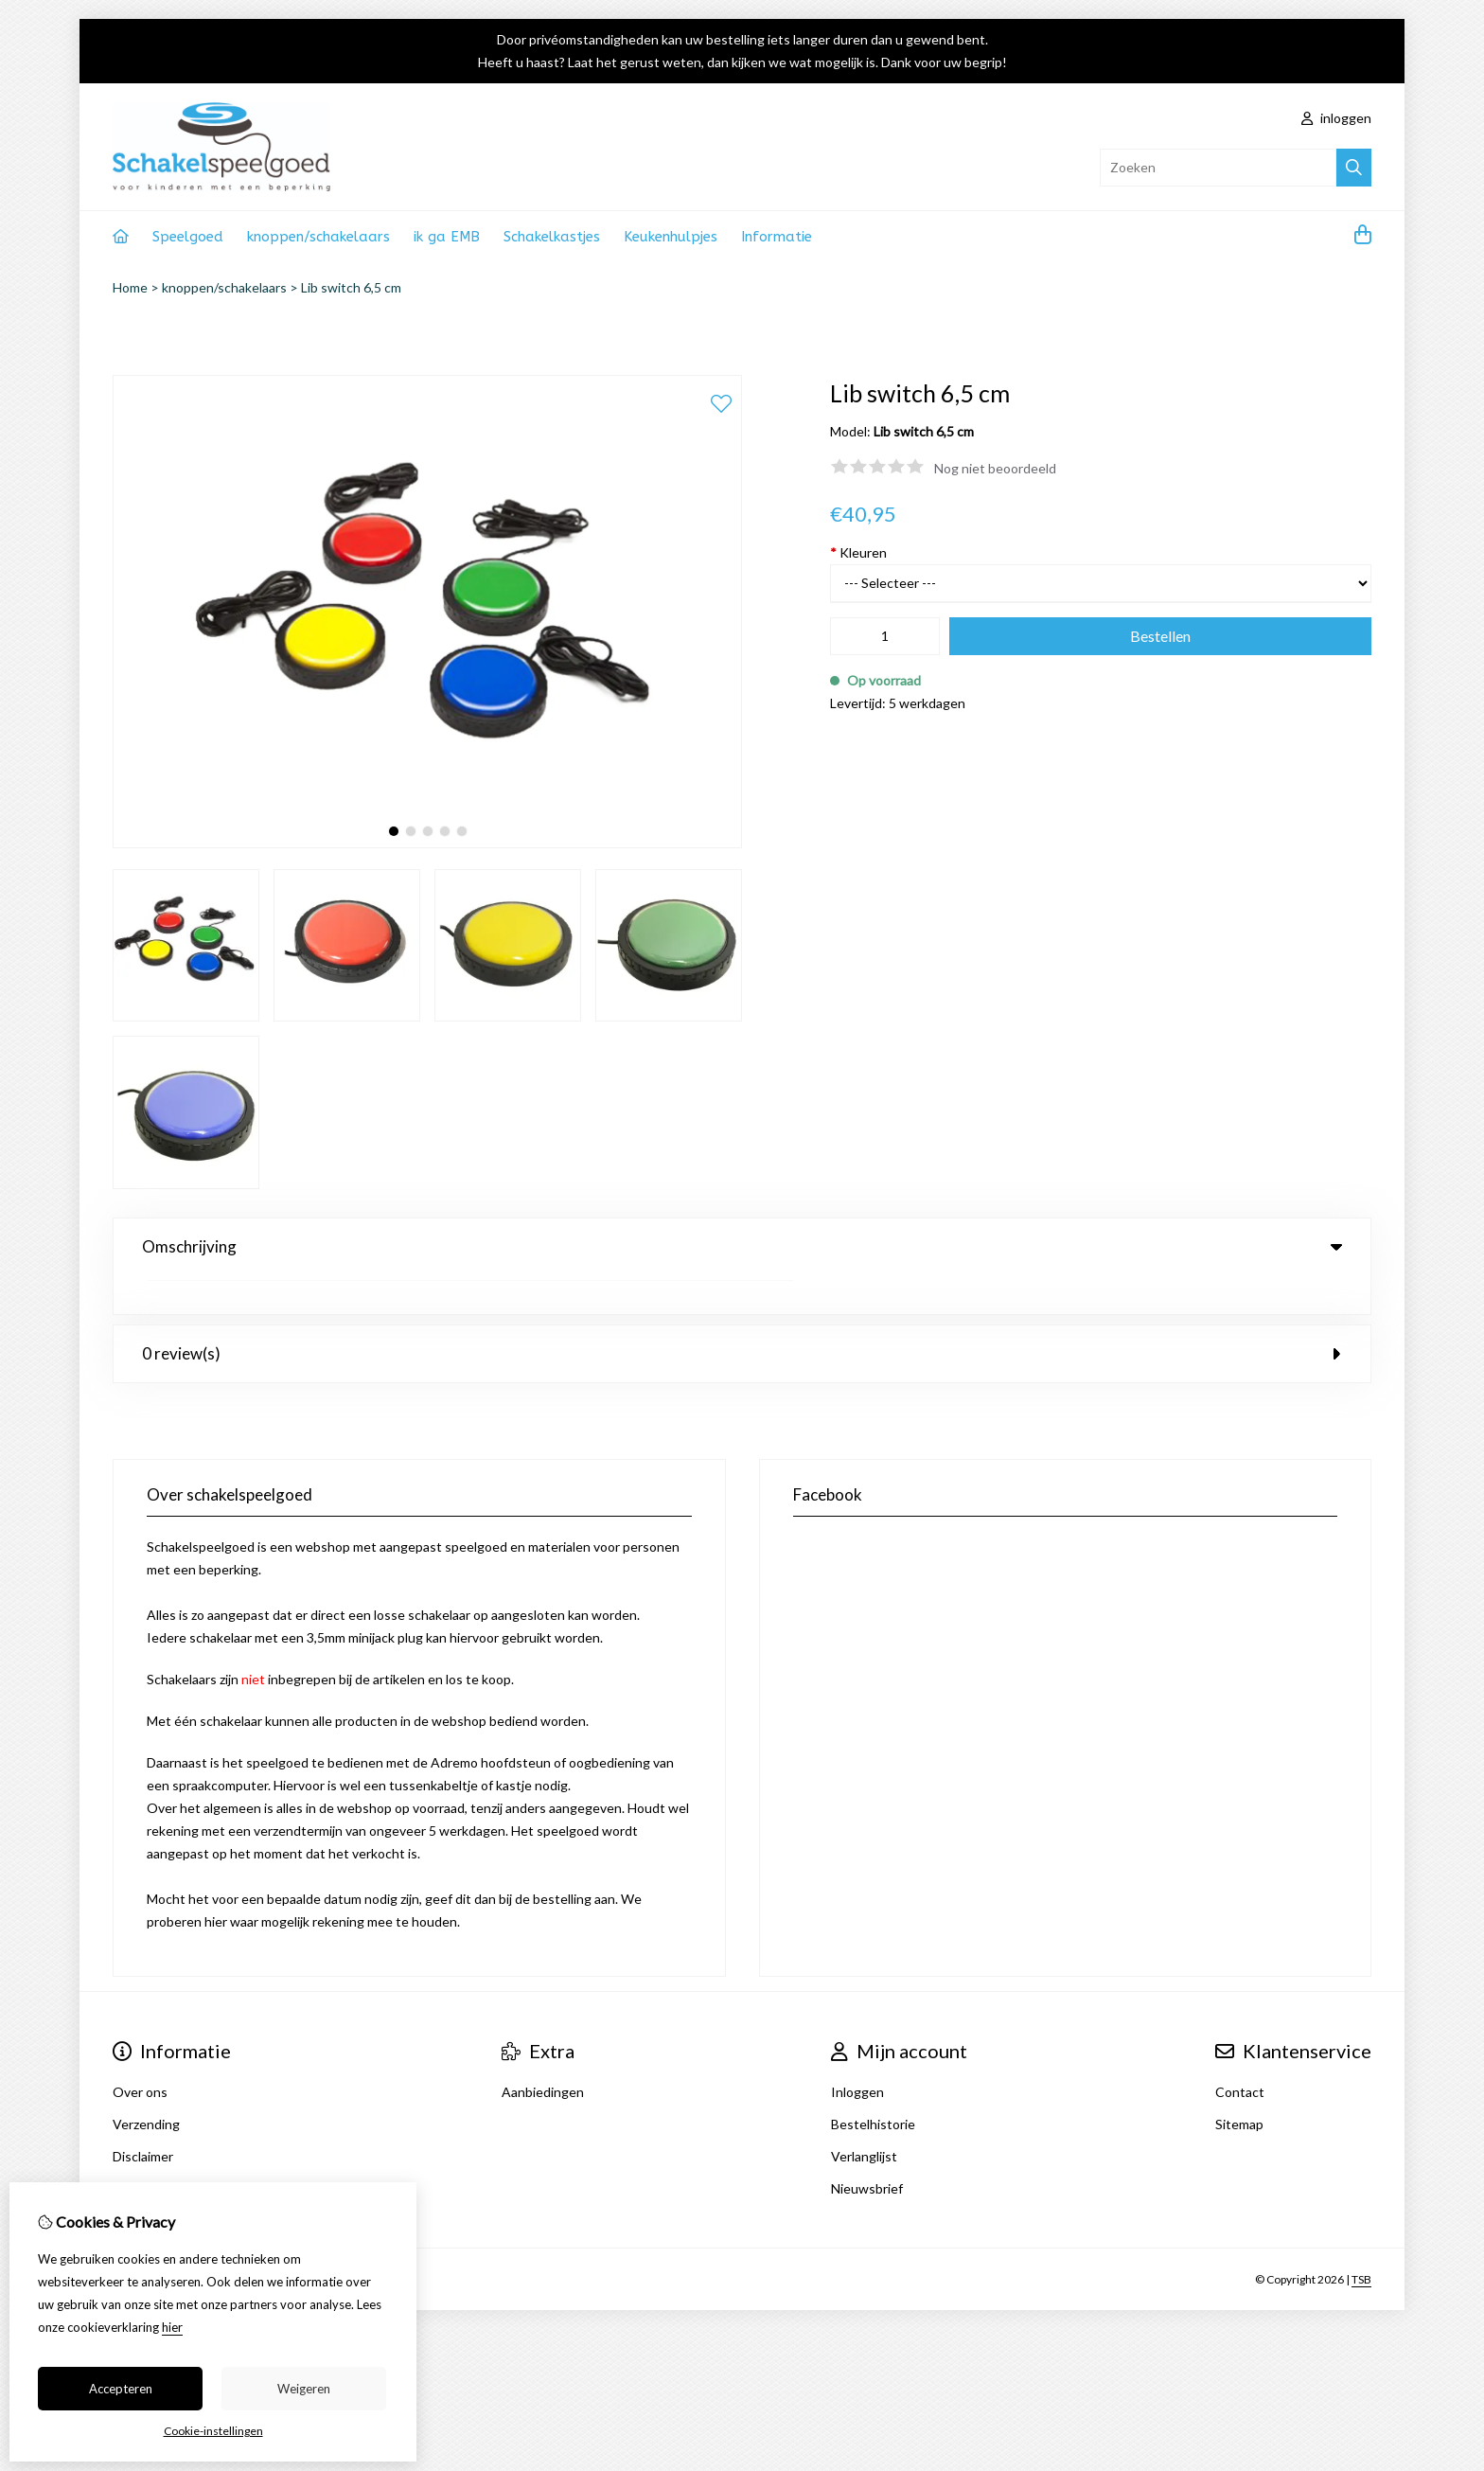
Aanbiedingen (543, 2053)
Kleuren (858, 552)
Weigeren (303, 2388)
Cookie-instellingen (213, 2431)
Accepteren (120, 2388)
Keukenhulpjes (670, 236)
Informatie (776, 236)
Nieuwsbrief (867, 2150)
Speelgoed (187, 236)
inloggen (1336, 118)
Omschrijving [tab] (742, 1246)
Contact (1239, 2053)
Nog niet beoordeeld (995, 468)
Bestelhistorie (873, 2085)
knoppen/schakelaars (318, 236)
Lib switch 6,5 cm (351, 287)
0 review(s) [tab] (742, 1314)
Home (130, 287)
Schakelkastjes (552, 236)
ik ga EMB (447, 236)
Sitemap (1239, 2085)
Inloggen (857, 2053)
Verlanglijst (864, 2117)
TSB (1361, 2240)
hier (172, 2327)
